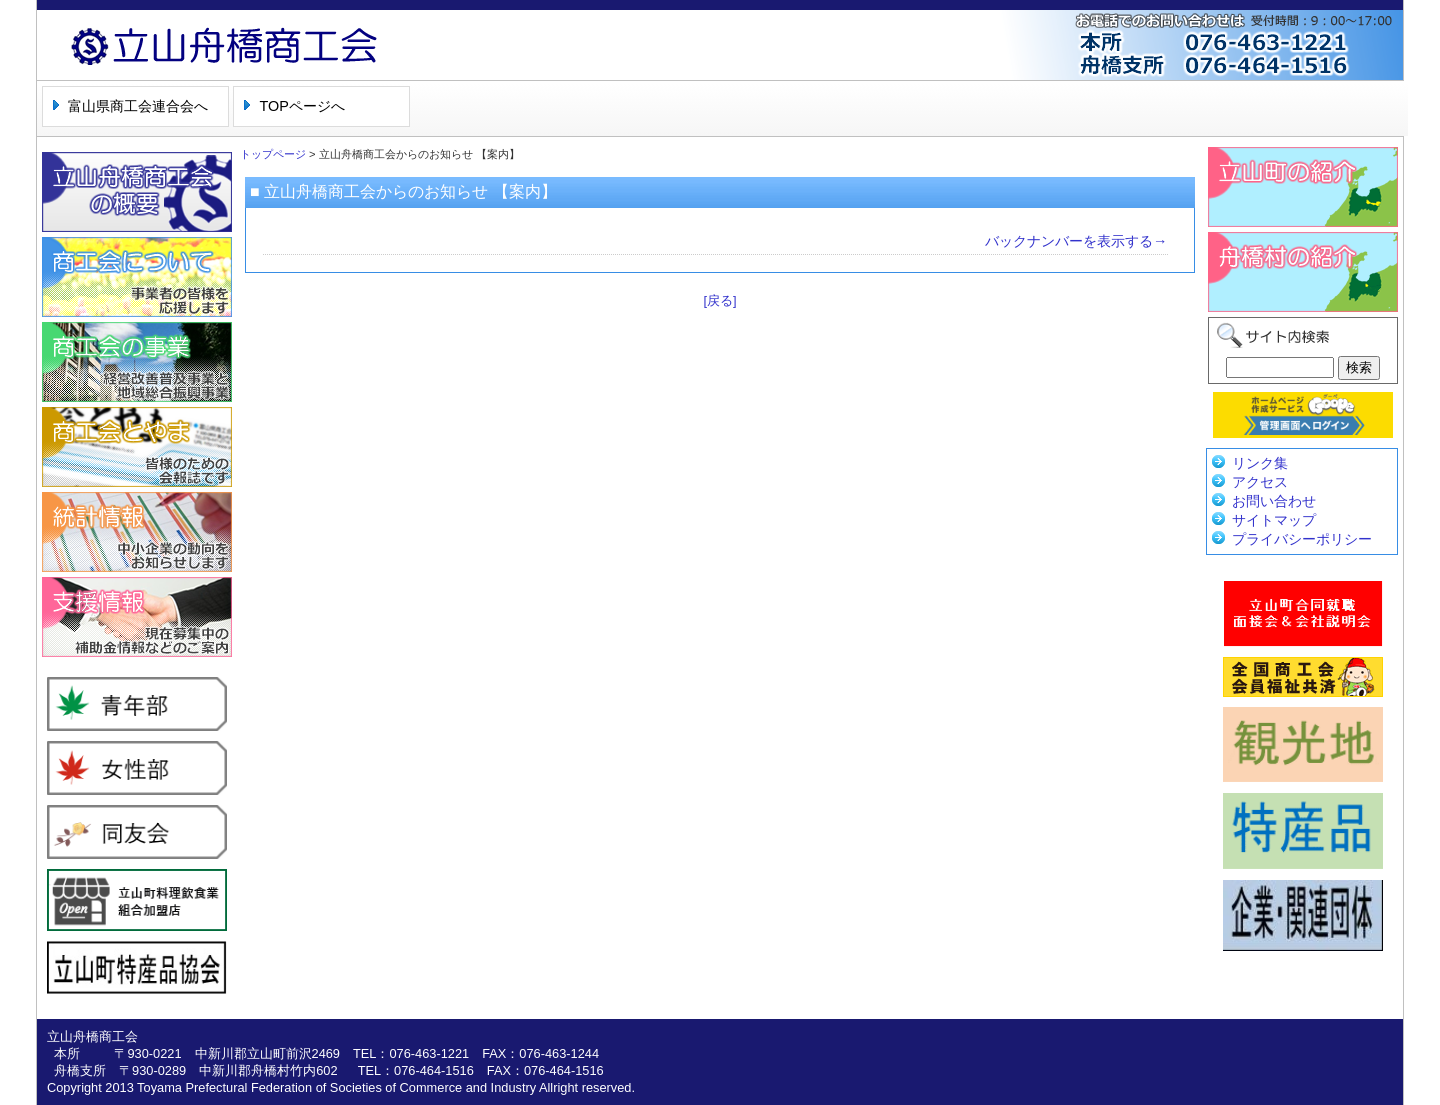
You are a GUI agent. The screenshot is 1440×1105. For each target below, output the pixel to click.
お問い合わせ (1274, 501)
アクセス (1260, 482)
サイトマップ (1274, 520)
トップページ (273, 154)
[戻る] (719, 300)
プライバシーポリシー (1302, 539)
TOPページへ (301, 106)
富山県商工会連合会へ (138, 106)
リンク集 (1260, 463)
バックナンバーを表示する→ (1076, 241)
